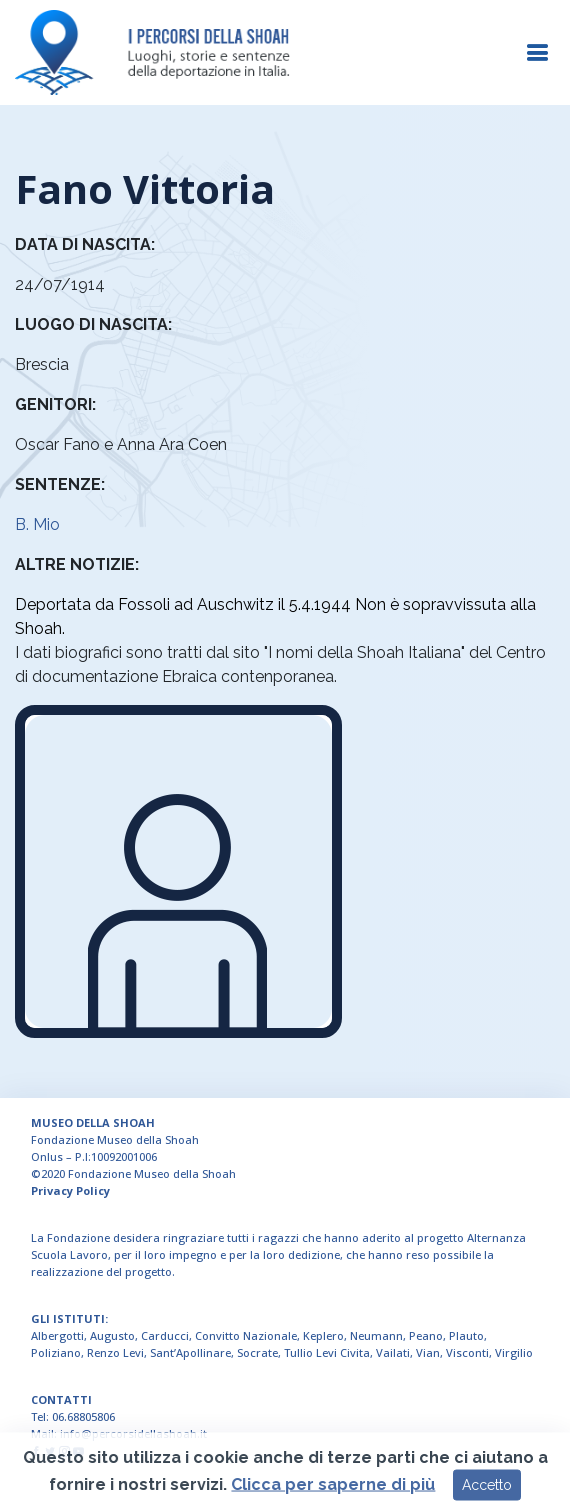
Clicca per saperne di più (333, 1495)
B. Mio (37, 524)
